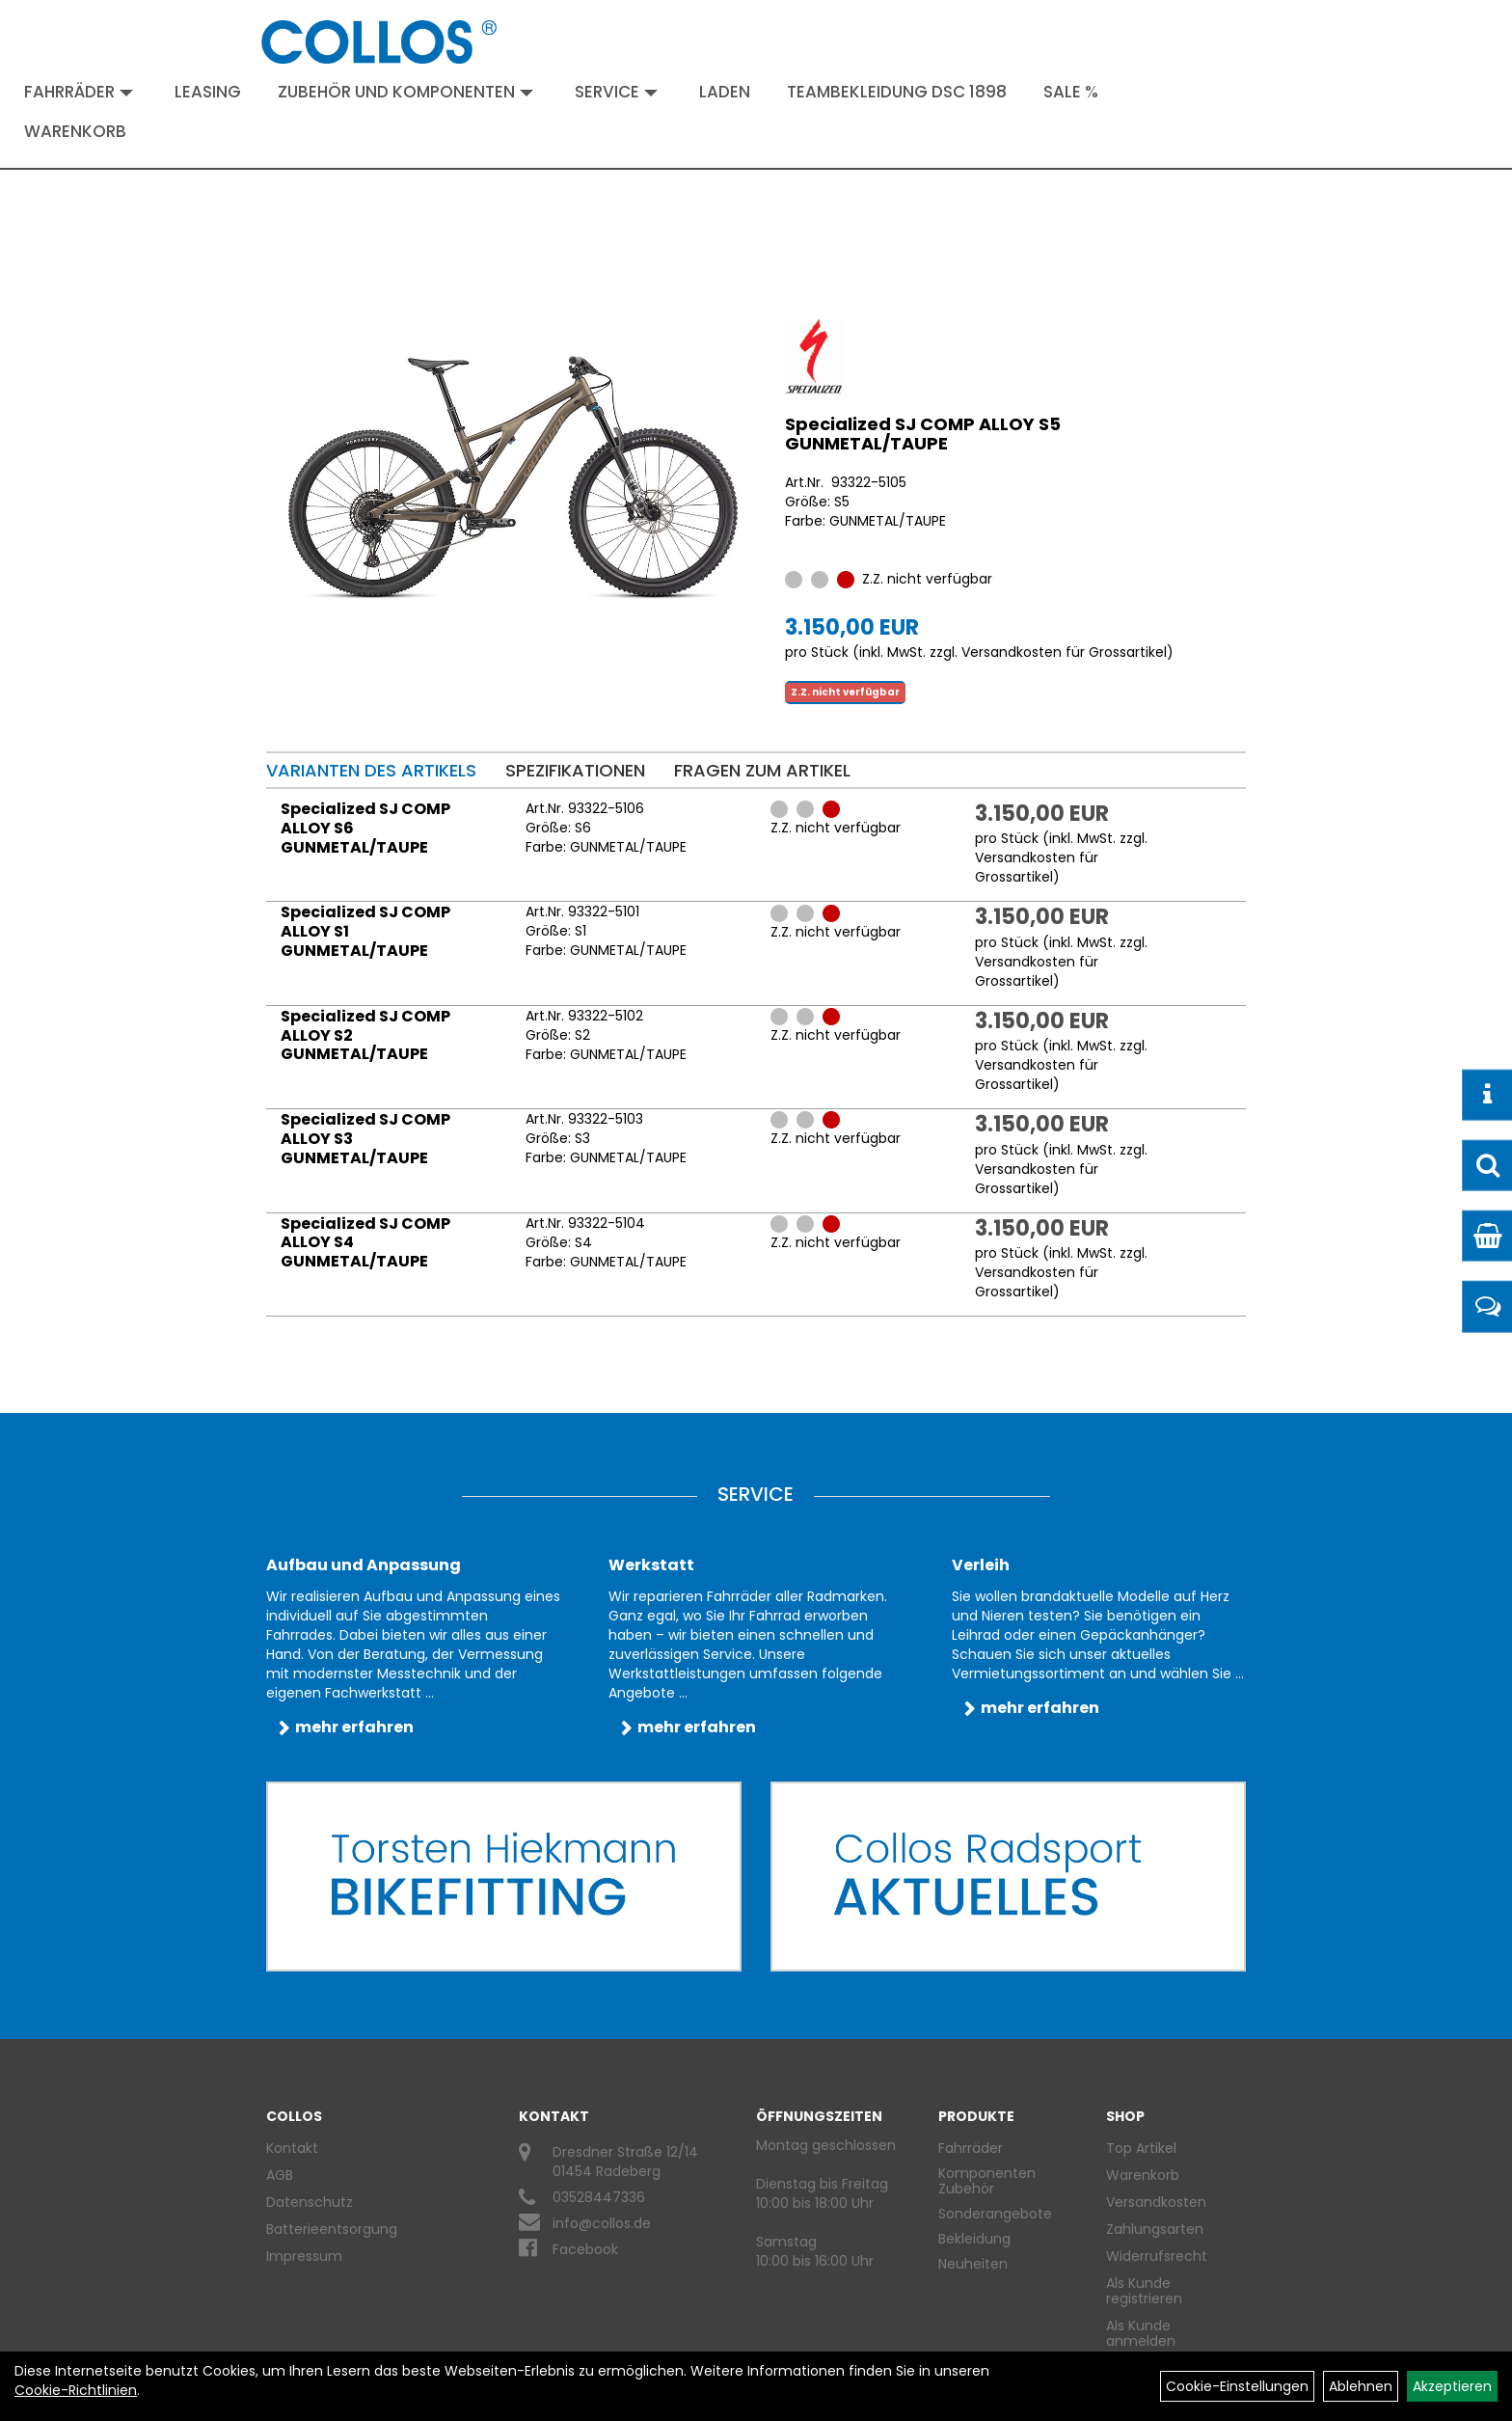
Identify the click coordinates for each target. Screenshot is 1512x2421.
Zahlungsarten (1154, 2229)
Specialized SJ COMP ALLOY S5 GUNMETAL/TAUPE (923, 433)
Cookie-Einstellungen (1237, 2386)
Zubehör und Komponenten (405, 91)
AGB (279, 2175)
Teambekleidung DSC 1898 (897, 91)
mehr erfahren (354, 1727)
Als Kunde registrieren (1144, 2290)
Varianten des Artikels (371, 770)
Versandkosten (1156, 2202)
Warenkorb (75, 131)
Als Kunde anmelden (1140, 2333)
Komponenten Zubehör (987, 2180)
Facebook (585, 2249)
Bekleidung (974, 2238)
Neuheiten (973, 2263)
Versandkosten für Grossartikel (1064, 652)
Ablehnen (1360, 2386)
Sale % (1070, 91)
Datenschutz (309, 2202)
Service (616, 91)
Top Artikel (1141, 2148)
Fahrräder (78, 91)
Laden (724, 91)
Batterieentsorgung (331, 2229)
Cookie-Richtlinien (75, 2390)
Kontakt (292, 2148)
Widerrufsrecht (1156, 2256)
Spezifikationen (575, 770)
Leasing (208, 91)
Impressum (304, 2256)
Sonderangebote (995, 2213)
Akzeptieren (1452, 2386)
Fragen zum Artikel (762, 770)
